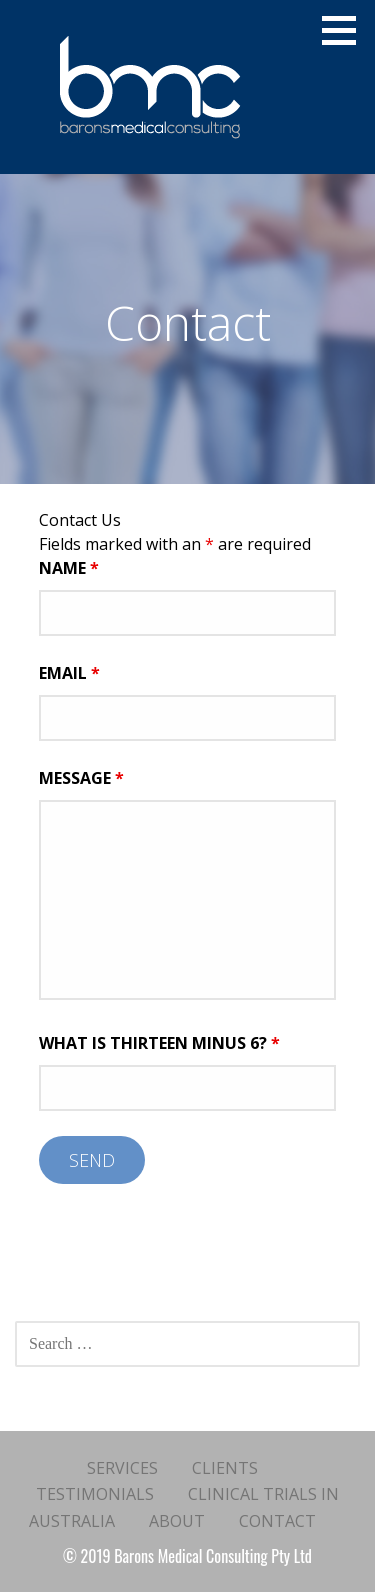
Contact (277, 1521)
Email (69, 673)
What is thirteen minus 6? (159, 1043)
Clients (225, 1468)
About (177, 1521)
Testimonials (95, 1494)
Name (69, 568)
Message (81, 778)
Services (122, 1468)
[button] (346, 30)
